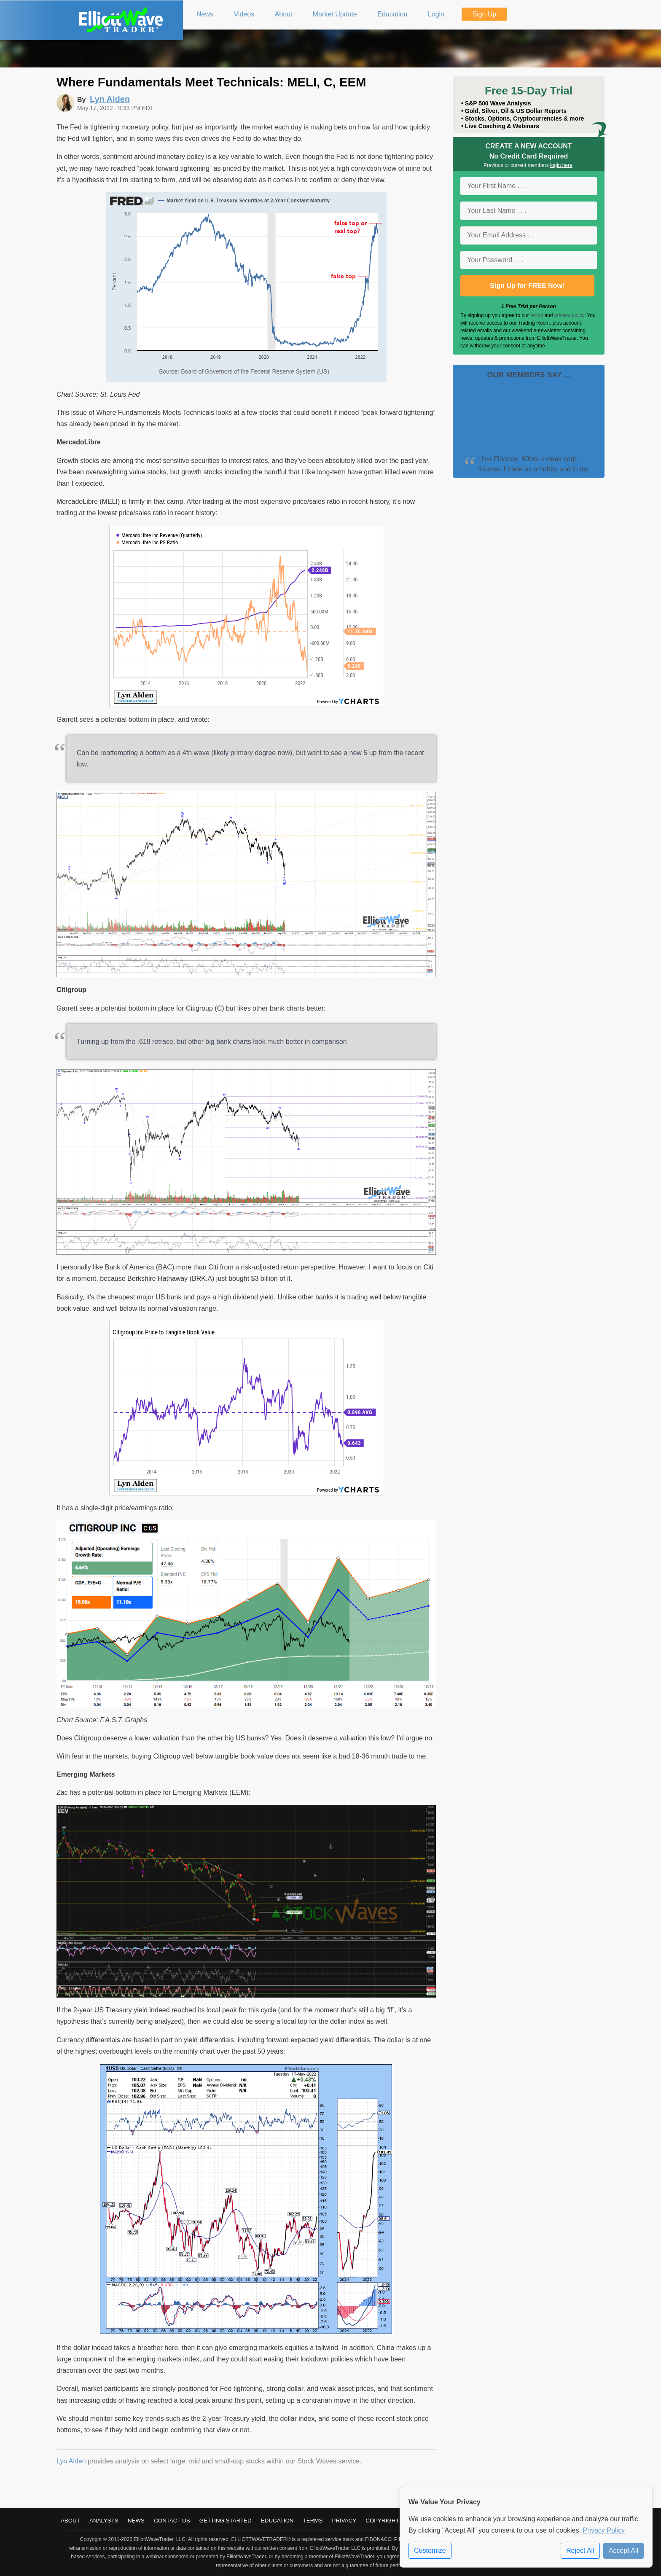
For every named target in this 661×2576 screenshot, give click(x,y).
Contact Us (172, 2520)
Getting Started (225, 2520)
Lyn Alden (71, 2461)
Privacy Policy (604, 2530)
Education (277, 2520)
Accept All (623, 2550)
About (70, 2520)
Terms (313, 2520)
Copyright (382, 2520)
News (136, 2520)
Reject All (580, 2550)
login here (561, 165)
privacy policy (569, 315)
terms (536, 315)
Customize (430, 2550)
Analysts (103, 2520)
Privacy (344, 2520)
